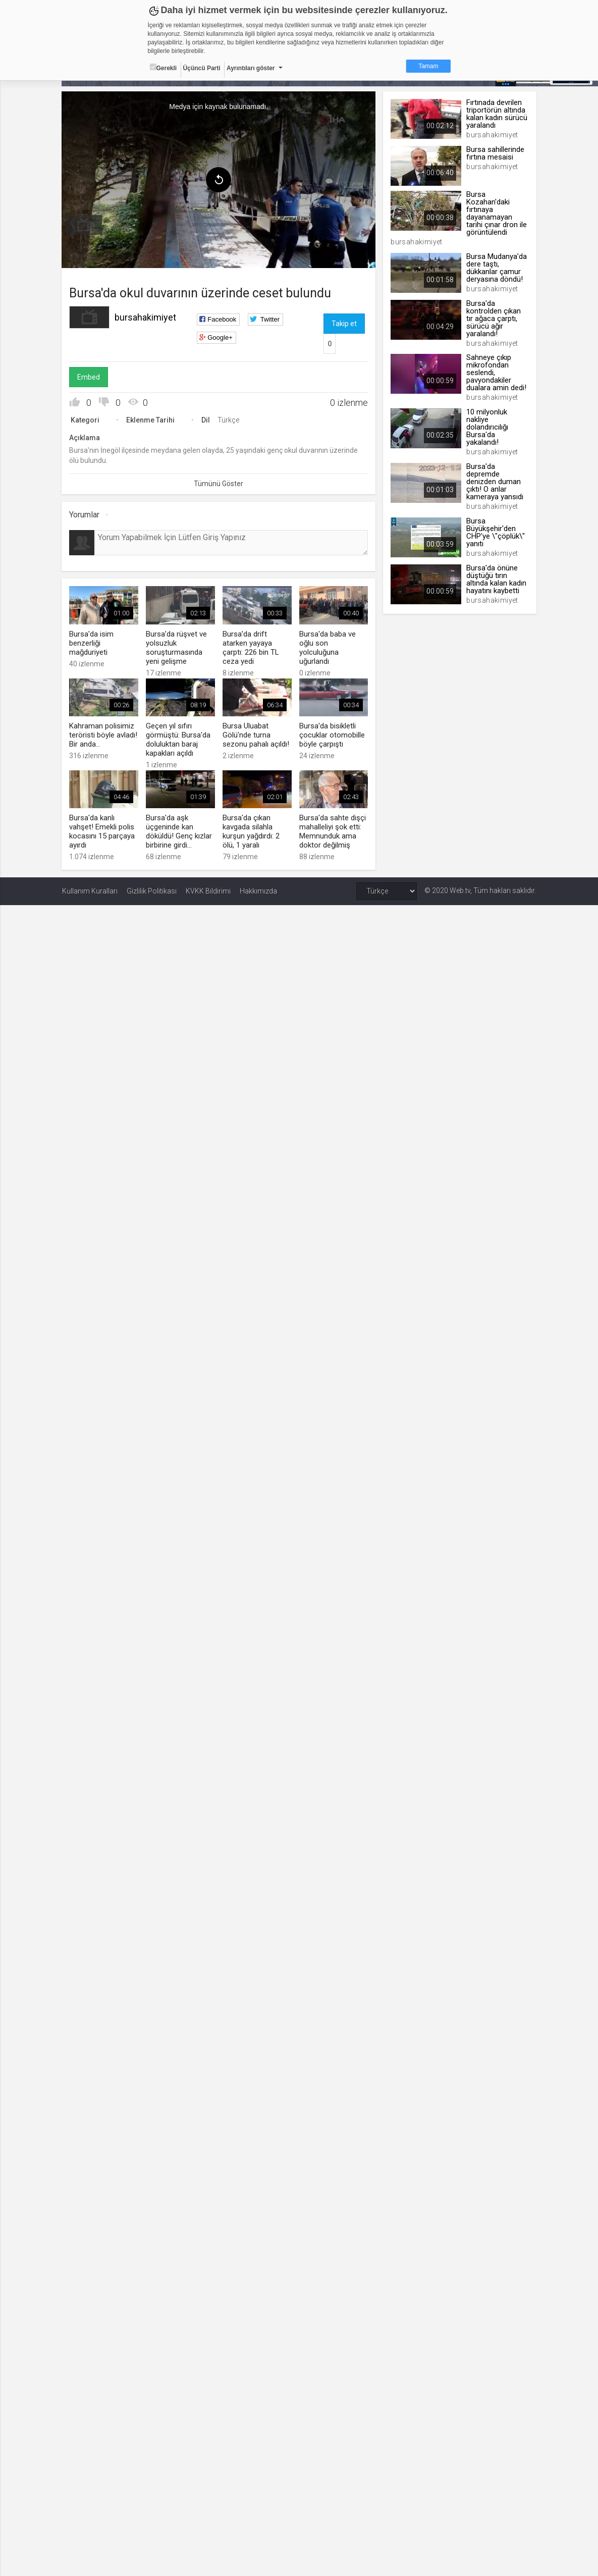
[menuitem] (84, 225)
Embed (89, 377)
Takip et (344, 324)
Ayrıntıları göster (251, 68)
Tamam (428, 66)
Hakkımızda (258, 891)
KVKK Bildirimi (208, 891)
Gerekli (163, 68)
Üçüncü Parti (202, 68)
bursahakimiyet (146, 317)
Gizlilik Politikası (152, 891)
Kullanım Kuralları (90, 891)
